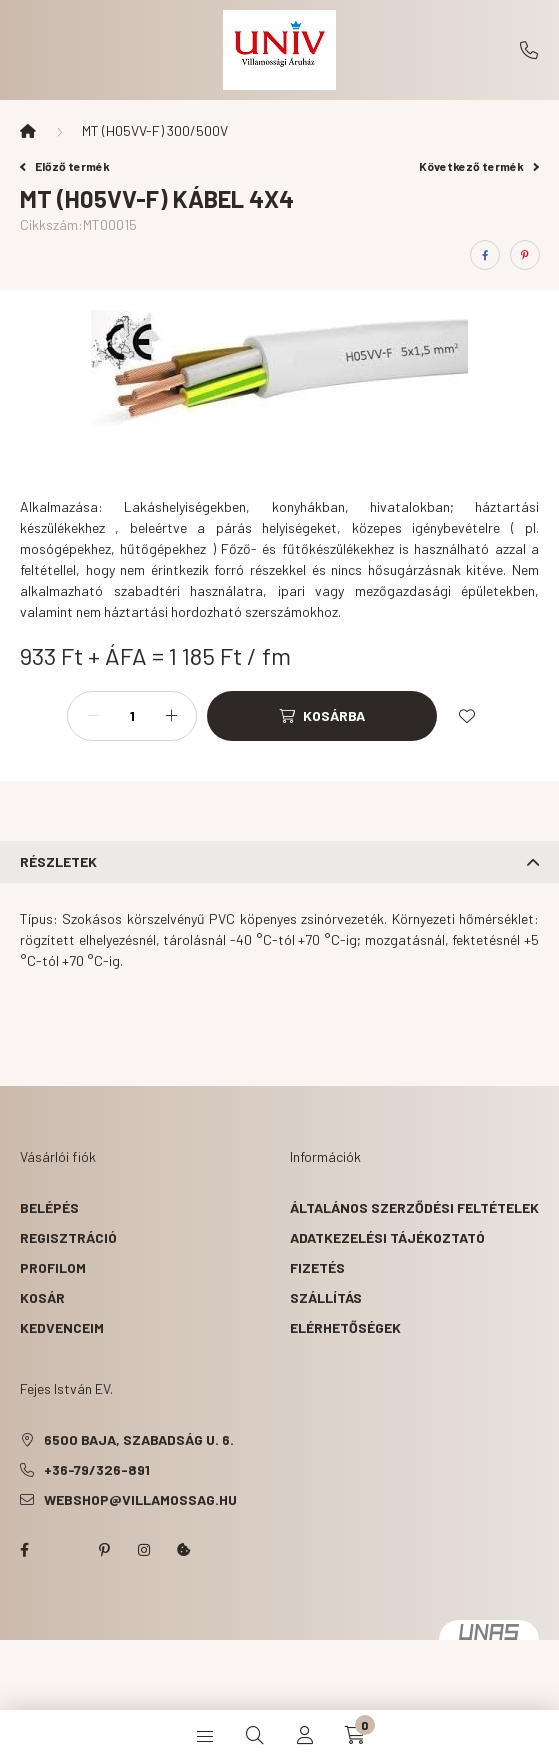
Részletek (58, 861)
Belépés (49, 1207)
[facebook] (485, 255)
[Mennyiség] (132, 716)
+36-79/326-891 (529, 50)
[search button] (255, 1735)
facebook (24, 1550)
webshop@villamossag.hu (140, 1499)
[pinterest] (525, 255)
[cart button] (355, 1735)
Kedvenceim (62, 1327)
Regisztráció (68, 1237)
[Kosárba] (322, 716)
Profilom (53, 1267)
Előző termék (65, 166)
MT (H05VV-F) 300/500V (155, 130)
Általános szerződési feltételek (414, 1207)
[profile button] (305, 1735)
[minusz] (93, 716)
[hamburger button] (205, 1735)
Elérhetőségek (345, 1327)
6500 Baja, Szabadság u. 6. (139, 1439)
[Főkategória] (28, 131)
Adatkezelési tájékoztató (387, 1237)
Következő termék (479, 166)
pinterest (104, 1550)
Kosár (42, 1297)
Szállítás (326, 1297)
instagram (144, 1550)
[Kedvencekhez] (467, 716)
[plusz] (171, 716)
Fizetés (317, 1267)
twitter (64, 1550)
